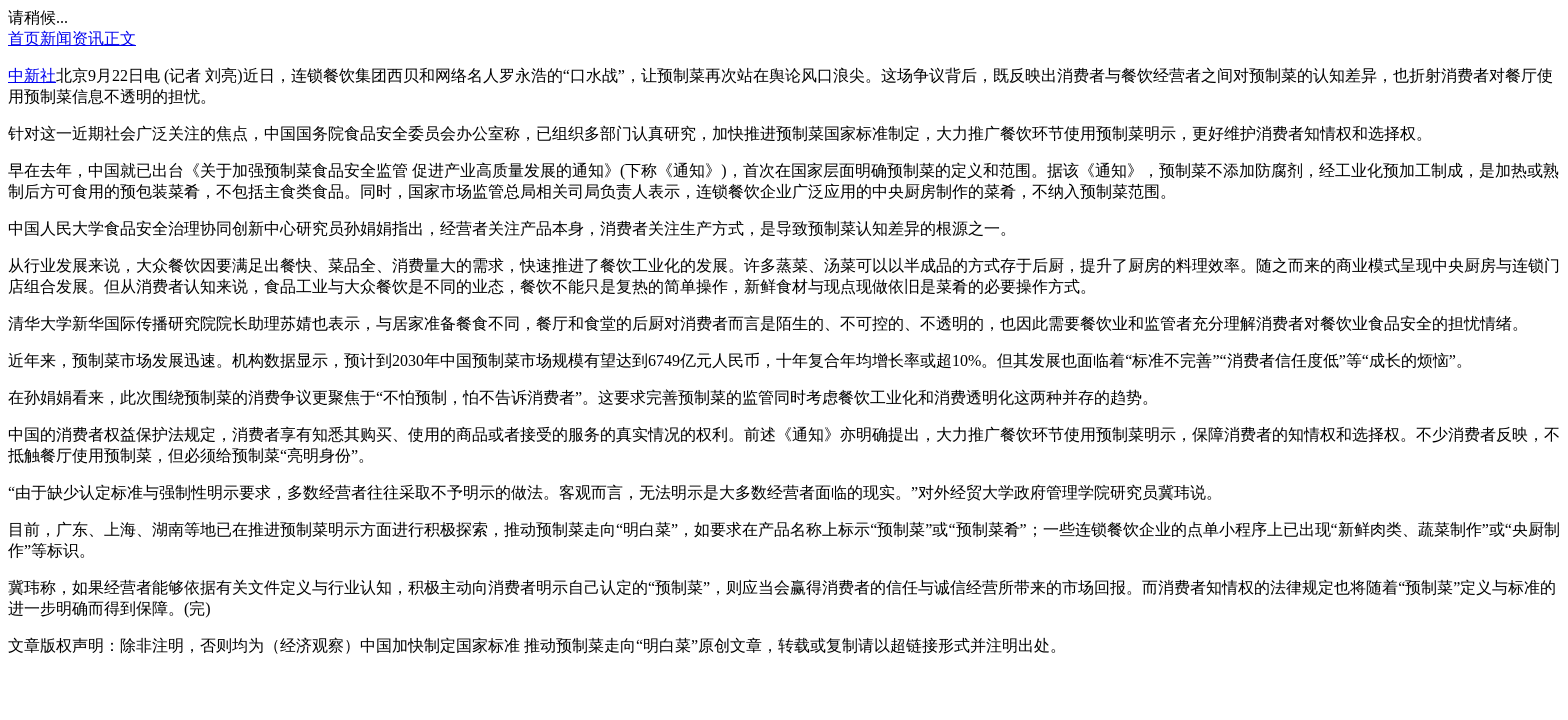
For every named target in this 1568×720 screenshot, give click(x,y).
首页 (24, 38)
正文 (120, 38)
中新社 (32, 75)
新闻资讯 (72, 38)
